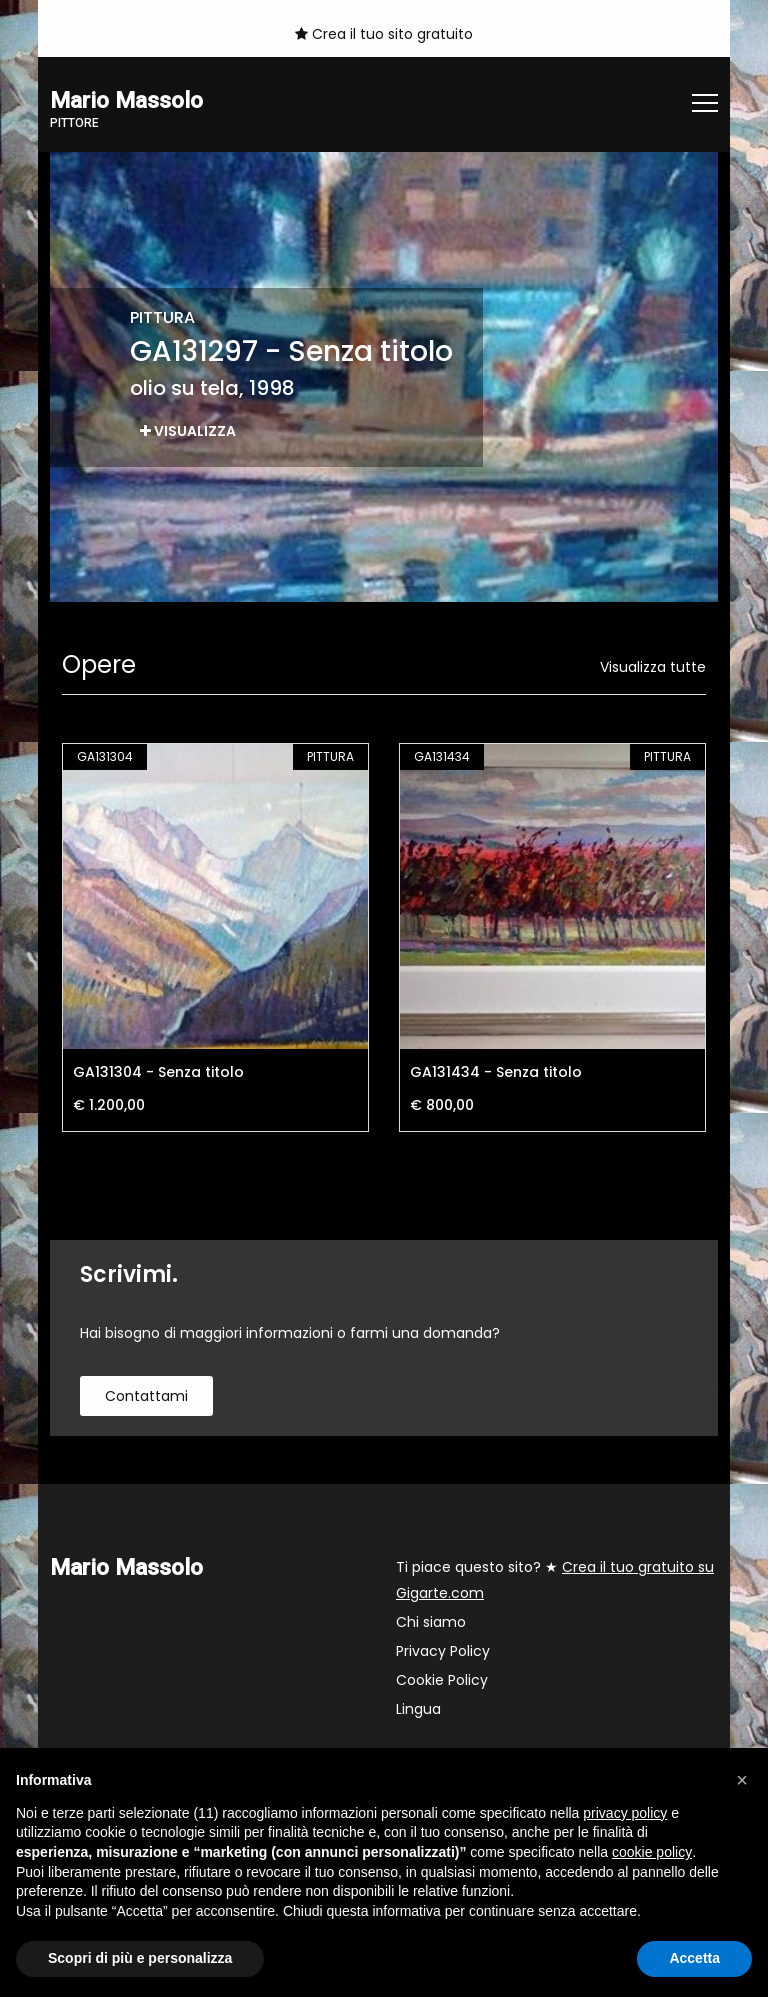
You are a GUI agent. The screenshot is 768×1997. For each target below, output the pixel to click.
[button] (742, 1780)
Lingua (418, 1709)
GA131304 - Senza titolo (158, 1072)
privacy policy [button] (625, 1813)
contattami (146, 1396)
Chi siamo (431, 1622)
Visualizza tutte (653, 667)
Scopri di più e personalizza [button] (140, 1958)
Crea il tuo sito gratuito (384, 34)
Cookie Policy (442, 1680)
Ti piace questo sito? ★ (555, 1580)
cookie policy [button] (652, 1852)
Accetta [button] (694, 1958)
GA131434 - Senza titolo (496, 1072)
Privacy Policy (443, 1651)
